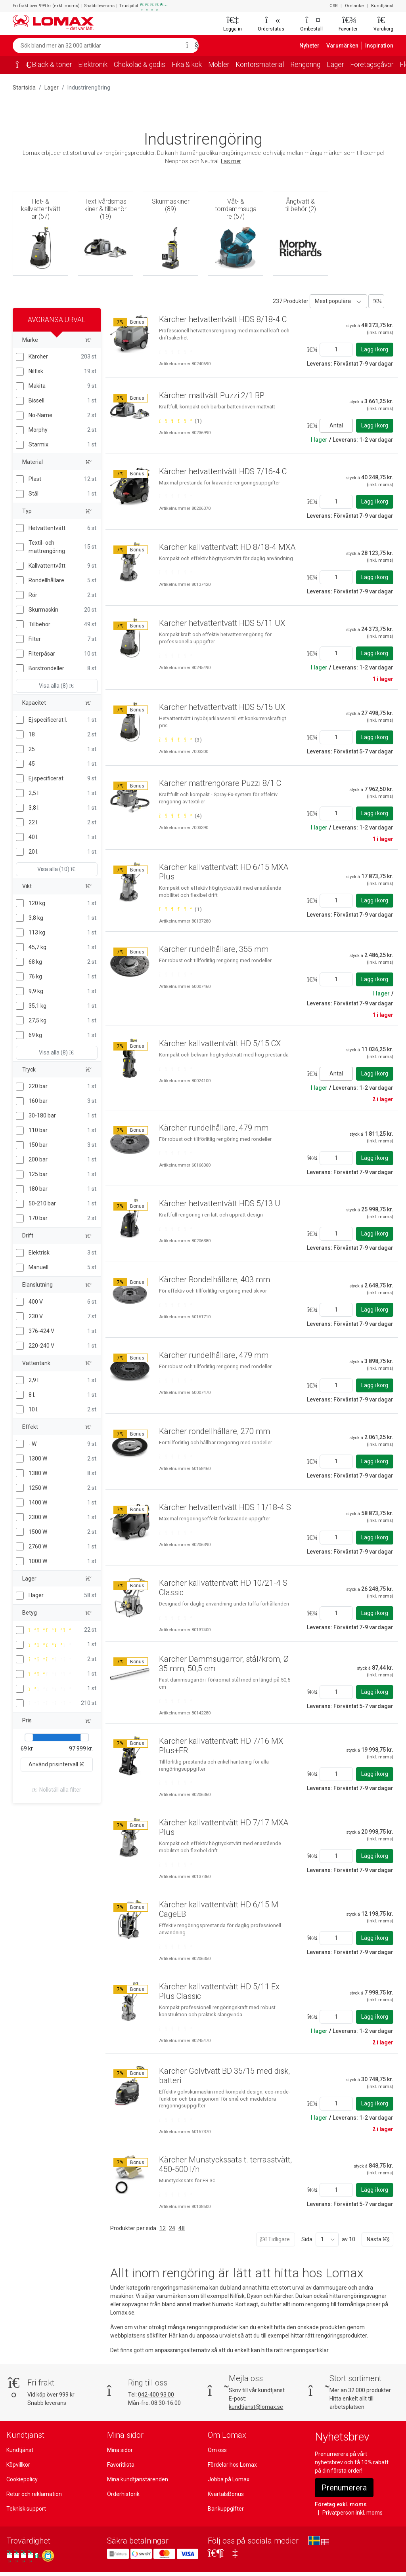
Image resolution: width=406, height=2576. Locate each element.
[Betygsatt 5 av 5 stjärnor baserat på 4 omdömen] (180, 816)
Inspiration (380, 45)
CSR (334, 6)
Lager (347, 65)
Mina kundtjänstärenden (136, 2479)
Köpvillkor (18, 2465)
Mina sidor (120, 2450)
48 (181, 2228)
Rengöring (315, 65)
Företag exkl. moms (339, 2504)
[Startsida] (20, 65)
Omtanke (356, 6)
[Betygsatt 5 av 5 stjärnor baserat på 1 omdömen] (180, 421)
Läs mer (230, 161)
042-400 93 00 (156, 2394)
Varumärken (346, 45)
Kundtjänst (382, 6)
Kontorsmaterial (268, 65)
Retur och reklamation (33, 2494)
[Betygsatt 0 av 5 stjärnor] (174, 352)
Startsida (23, 87)
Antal (336, 425)
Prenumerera (345, 2487)
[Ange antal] (336, 350)
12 (162, 2228)
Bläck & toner (52, 65)
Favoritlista (120, 2465)
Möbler (227, 65)
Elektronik (95, 65)
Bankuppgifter (225, 2508)
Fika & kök (194, 65)
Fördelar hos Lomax (232, 2465)
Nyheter (314, 45)
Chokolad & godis (144, 65)
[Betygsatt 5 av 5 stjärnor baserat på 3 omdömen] (180, 732)
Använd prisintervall (56, 1764)
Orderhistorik (123, 2494)
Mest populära (332, 301)
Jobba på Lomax (228, 2479)
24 (171, 2228)
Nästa (377, 2239)
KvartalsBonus (225, 2494)
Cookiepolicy (22, 2479)
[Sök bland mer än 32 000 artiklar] (97, 45)
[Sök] (190, 45)
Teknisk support (25, 2508)
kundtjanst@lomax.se (255, 2407)
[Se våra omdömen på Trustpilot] (23, 2556)
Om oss (217, 2450)
